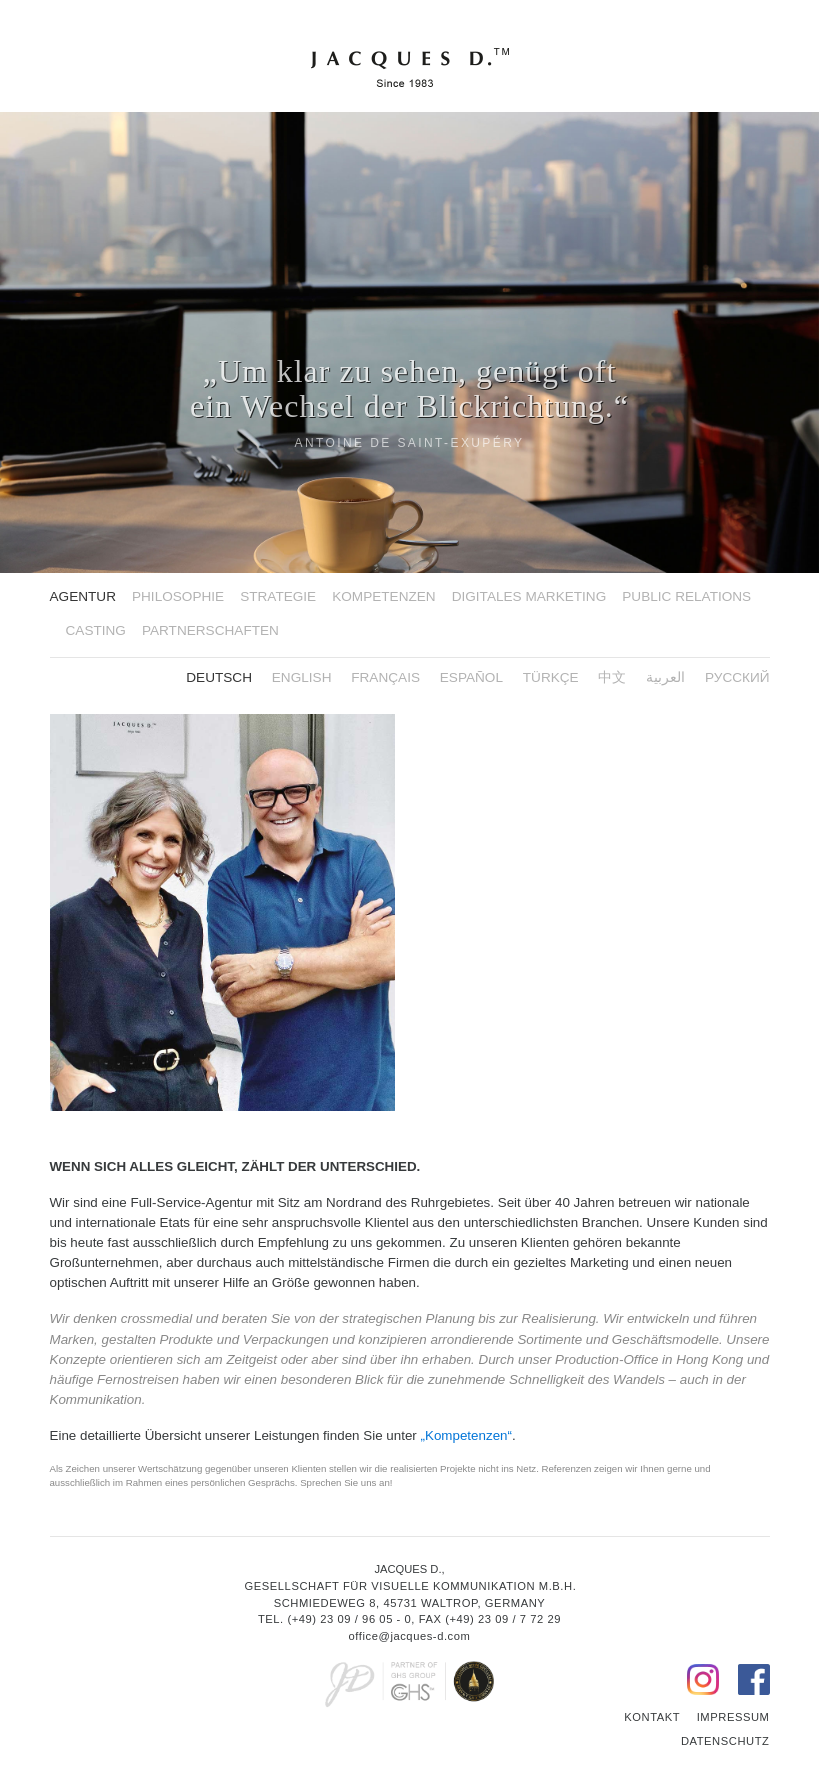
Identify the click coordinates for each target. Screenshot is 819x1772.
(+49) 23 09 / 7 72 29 (503, 1619)
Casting (96, 630)
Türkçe (551, 677)
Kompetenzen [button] (383, 596)
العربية (665, 677)
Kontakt (652, 1717)
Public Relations (686, 596)
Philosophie (178, 596)
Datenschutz (725, 1741)
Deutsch (219, 677)
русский (737, 677)
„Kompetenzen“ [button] (466, 1435)
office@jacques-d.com (410, 1636)
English (302, 677)
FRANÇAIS (385, 677)
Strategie (278, 596)
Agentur (83, 596)
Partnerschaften (210, 630)
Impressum (733, 1717)
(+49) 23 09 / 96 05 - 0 (349, 1619)
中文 (612, 677)
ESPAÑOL (471, 677)
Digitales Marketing (529, 596)
